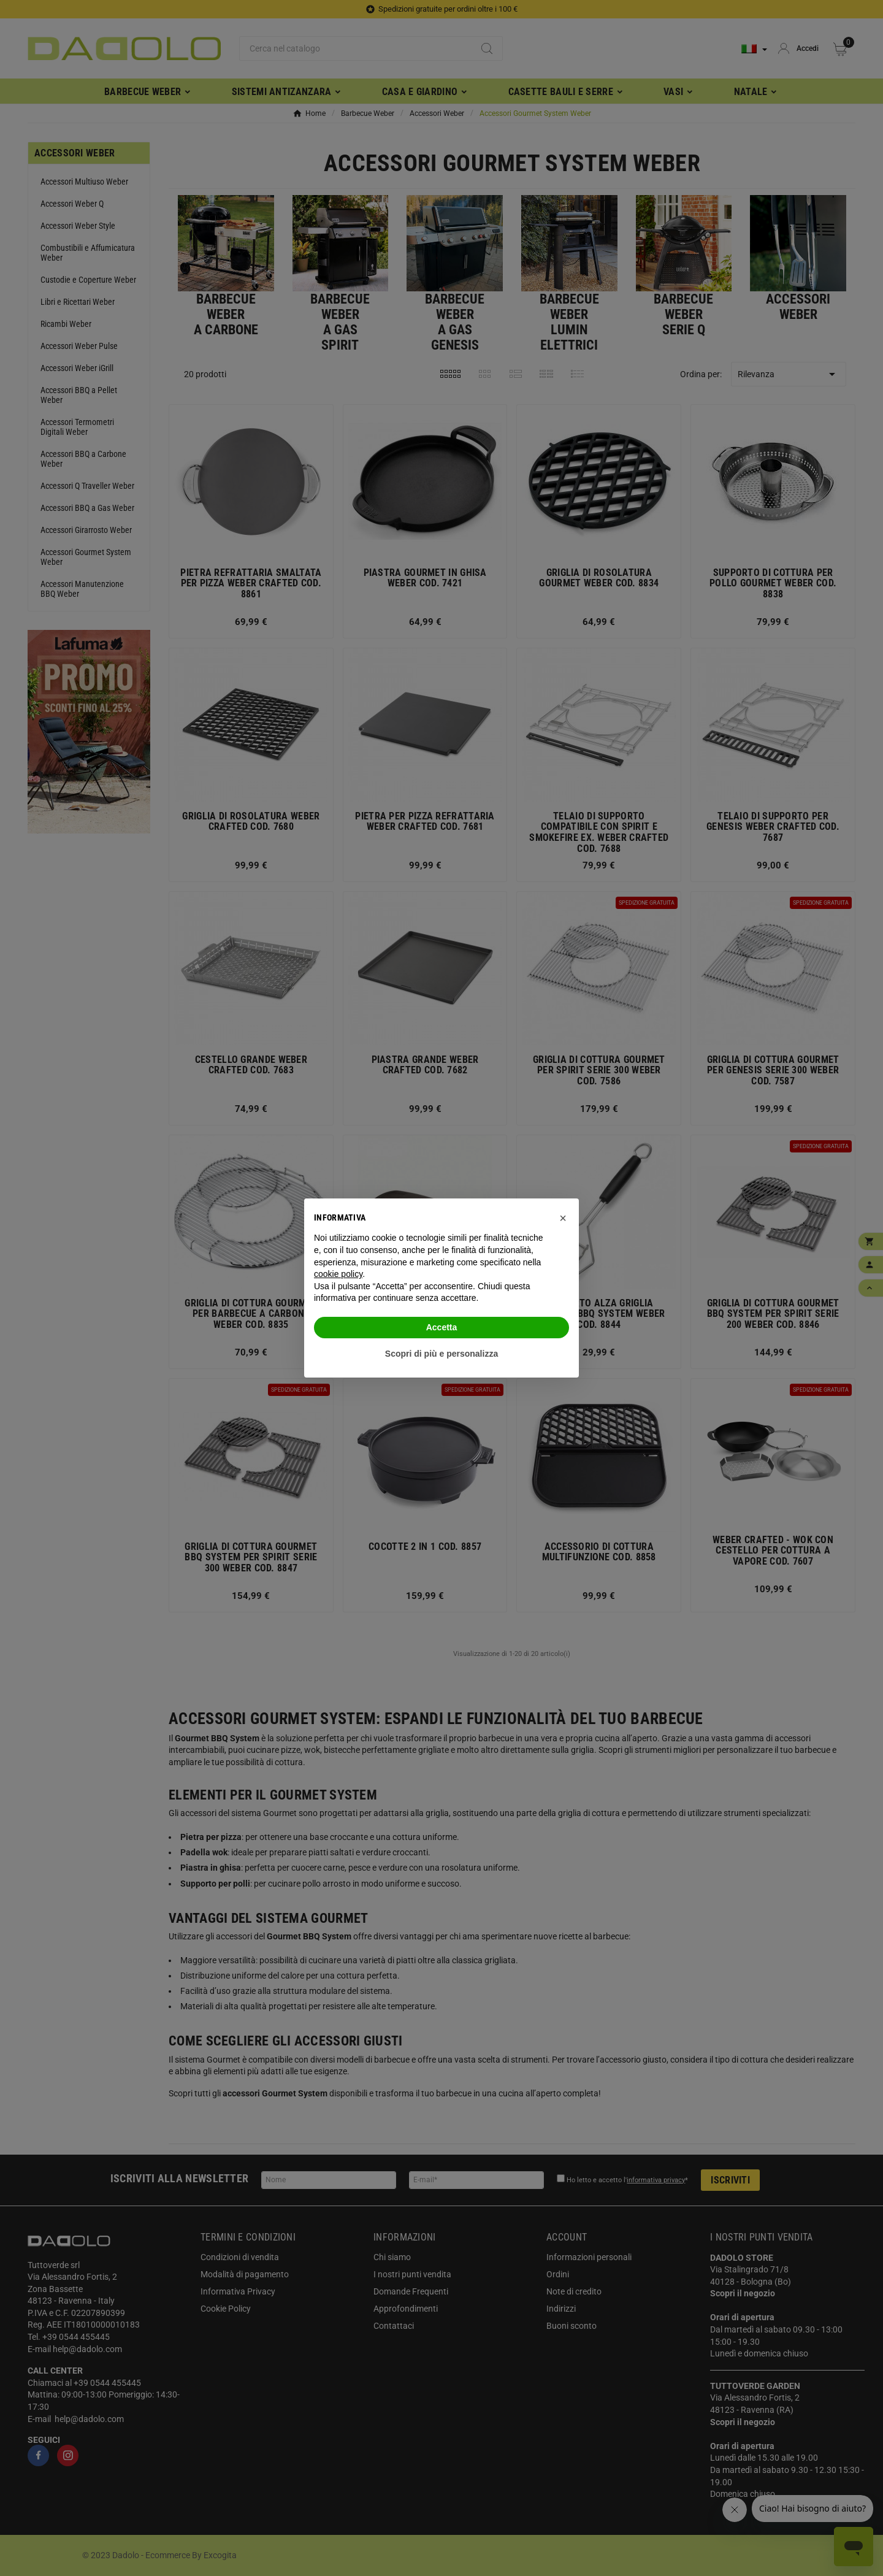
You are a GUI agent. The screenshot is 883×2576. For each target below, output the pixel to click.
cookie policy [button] (338, 1274)
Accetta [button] (441, 1327)
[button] (563, 1218)
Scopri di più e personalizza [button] (441, 1354)
